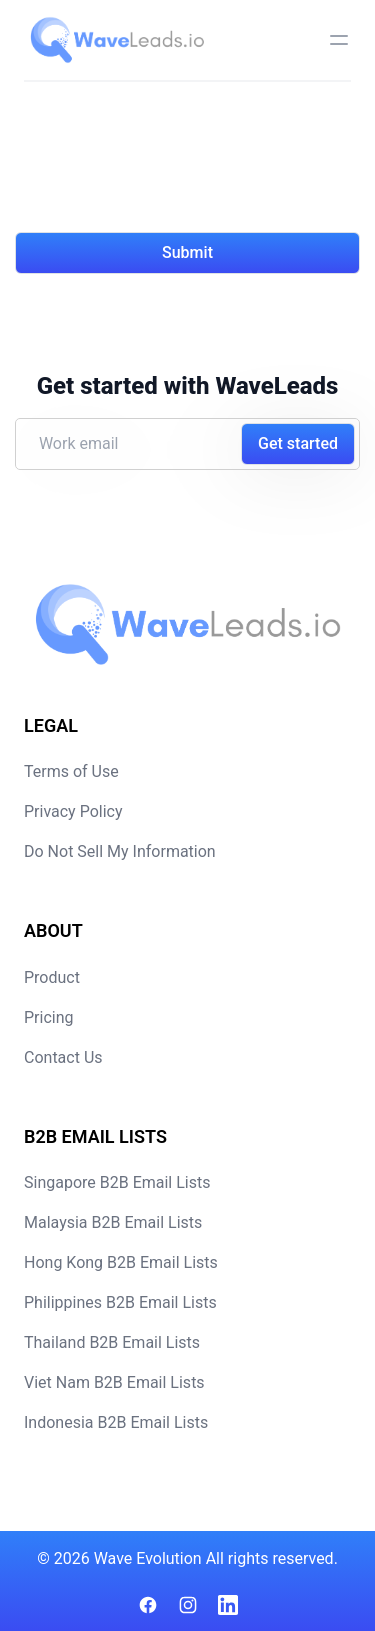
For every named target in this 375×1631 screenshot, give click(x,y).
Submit (187, 252)
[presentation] (167, 169)
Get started (298, 443)
